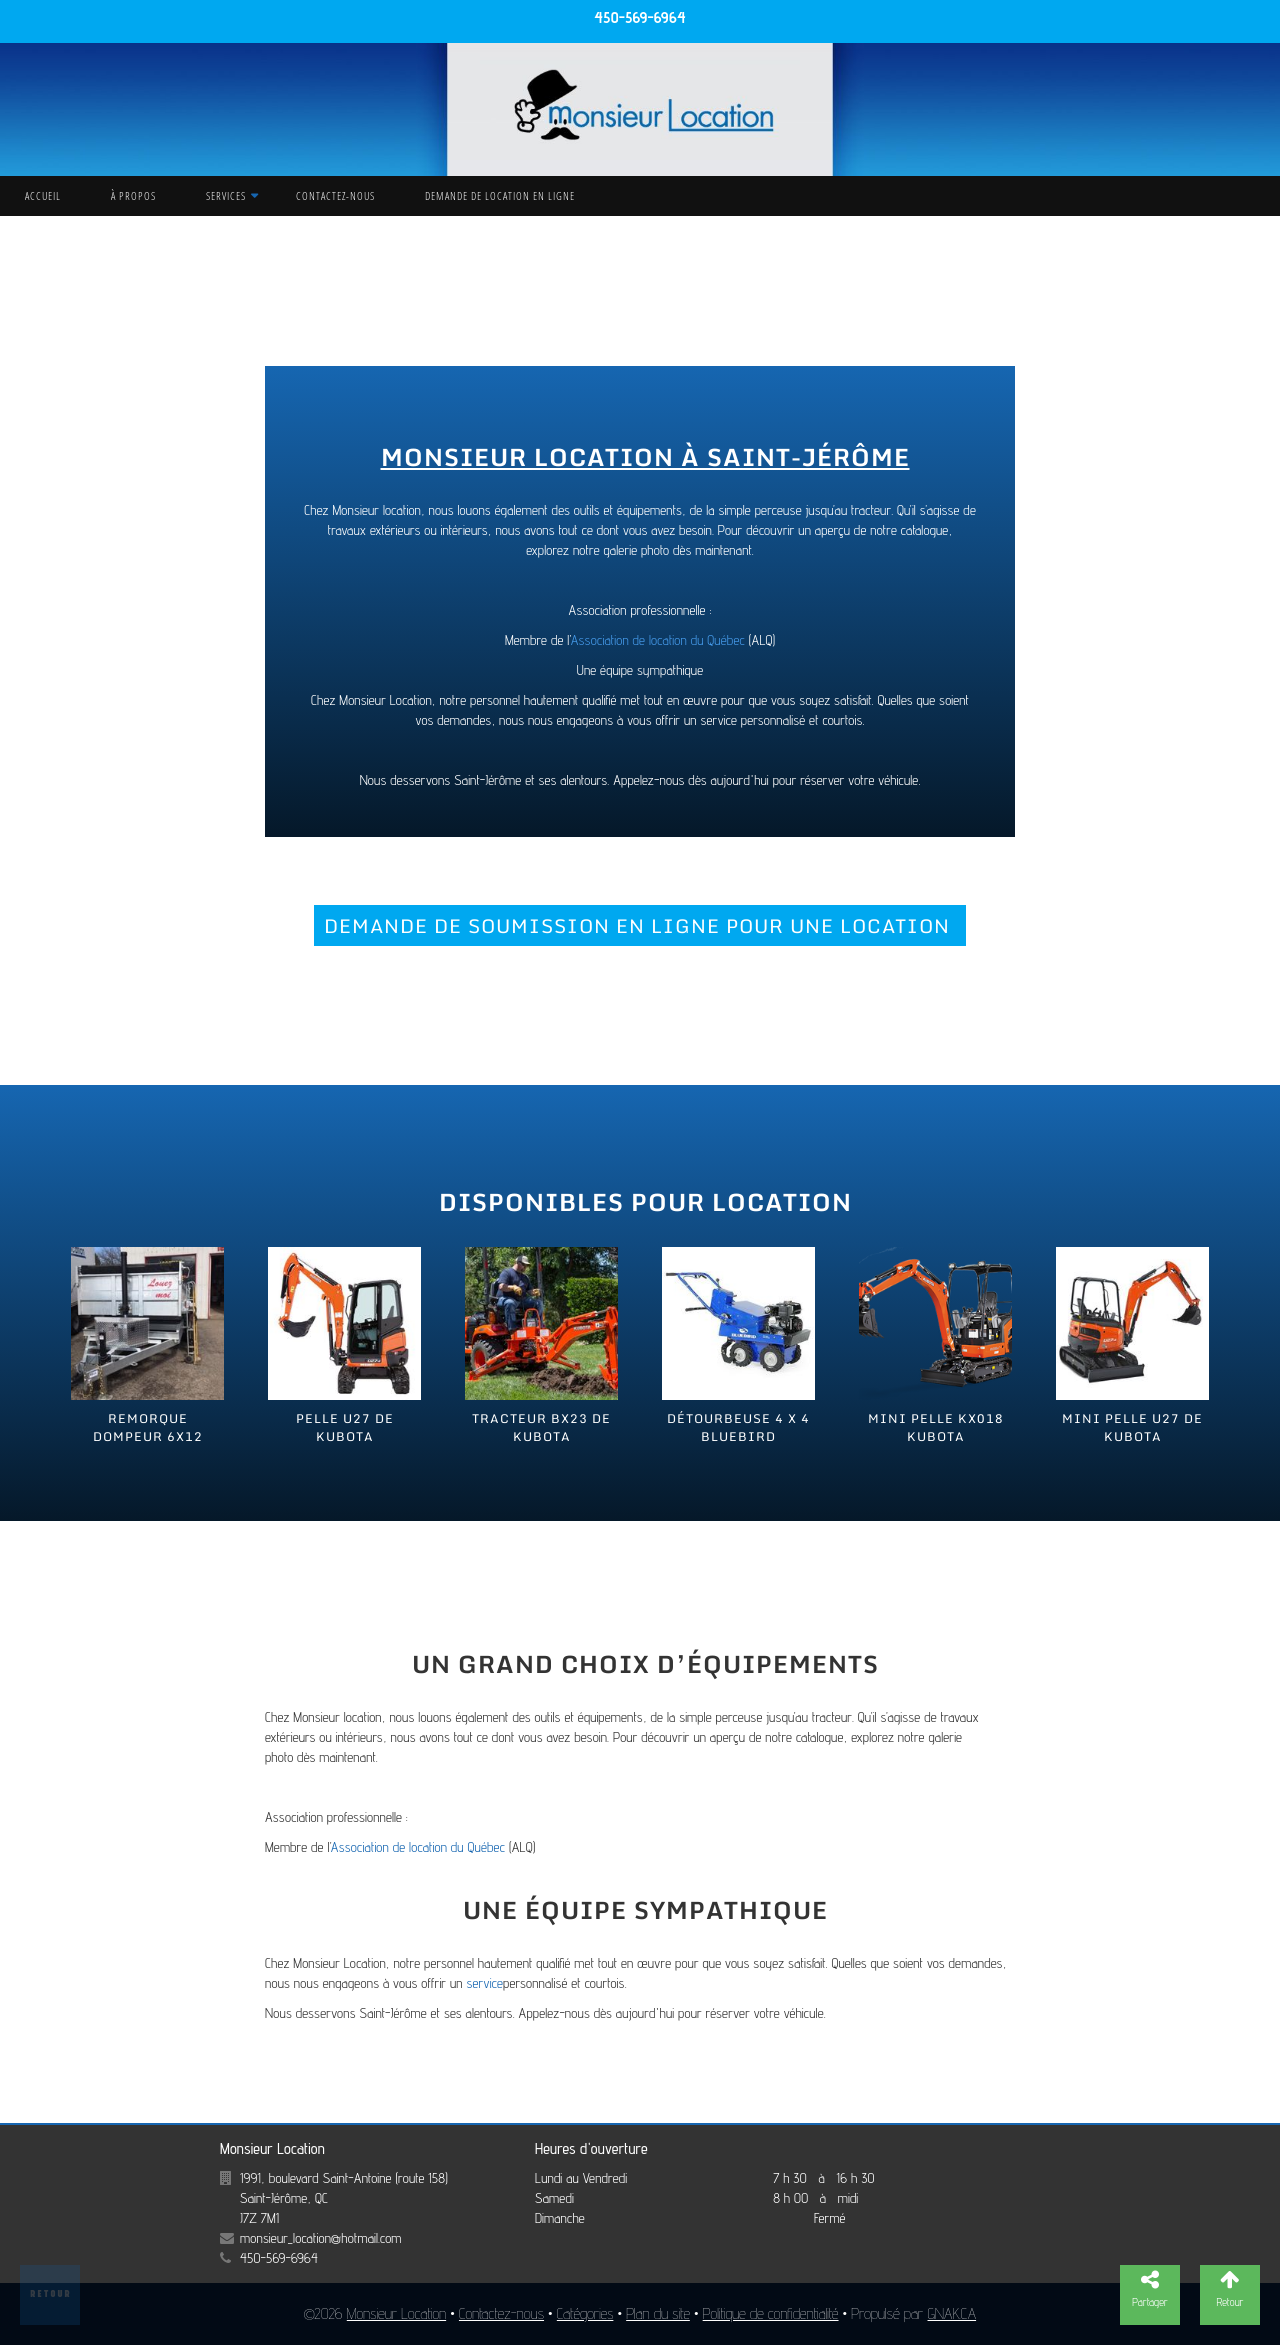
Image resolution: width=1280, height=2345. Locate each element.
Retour (50, 2293)
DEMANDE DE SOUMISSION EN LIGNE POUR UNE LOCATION (640, 925)
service (484, 1983)
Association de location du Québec (658, 640)
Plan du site (658, 2313)
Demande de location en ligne (500, 195)
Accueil (43, 195)
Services (226, 195)
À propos (133, 195)
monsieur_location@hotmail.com (320, 2238)
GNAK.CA (952, 2313)
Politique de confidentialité (771, 2313)
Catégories (585, 2313)
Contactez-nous (335, 195)
